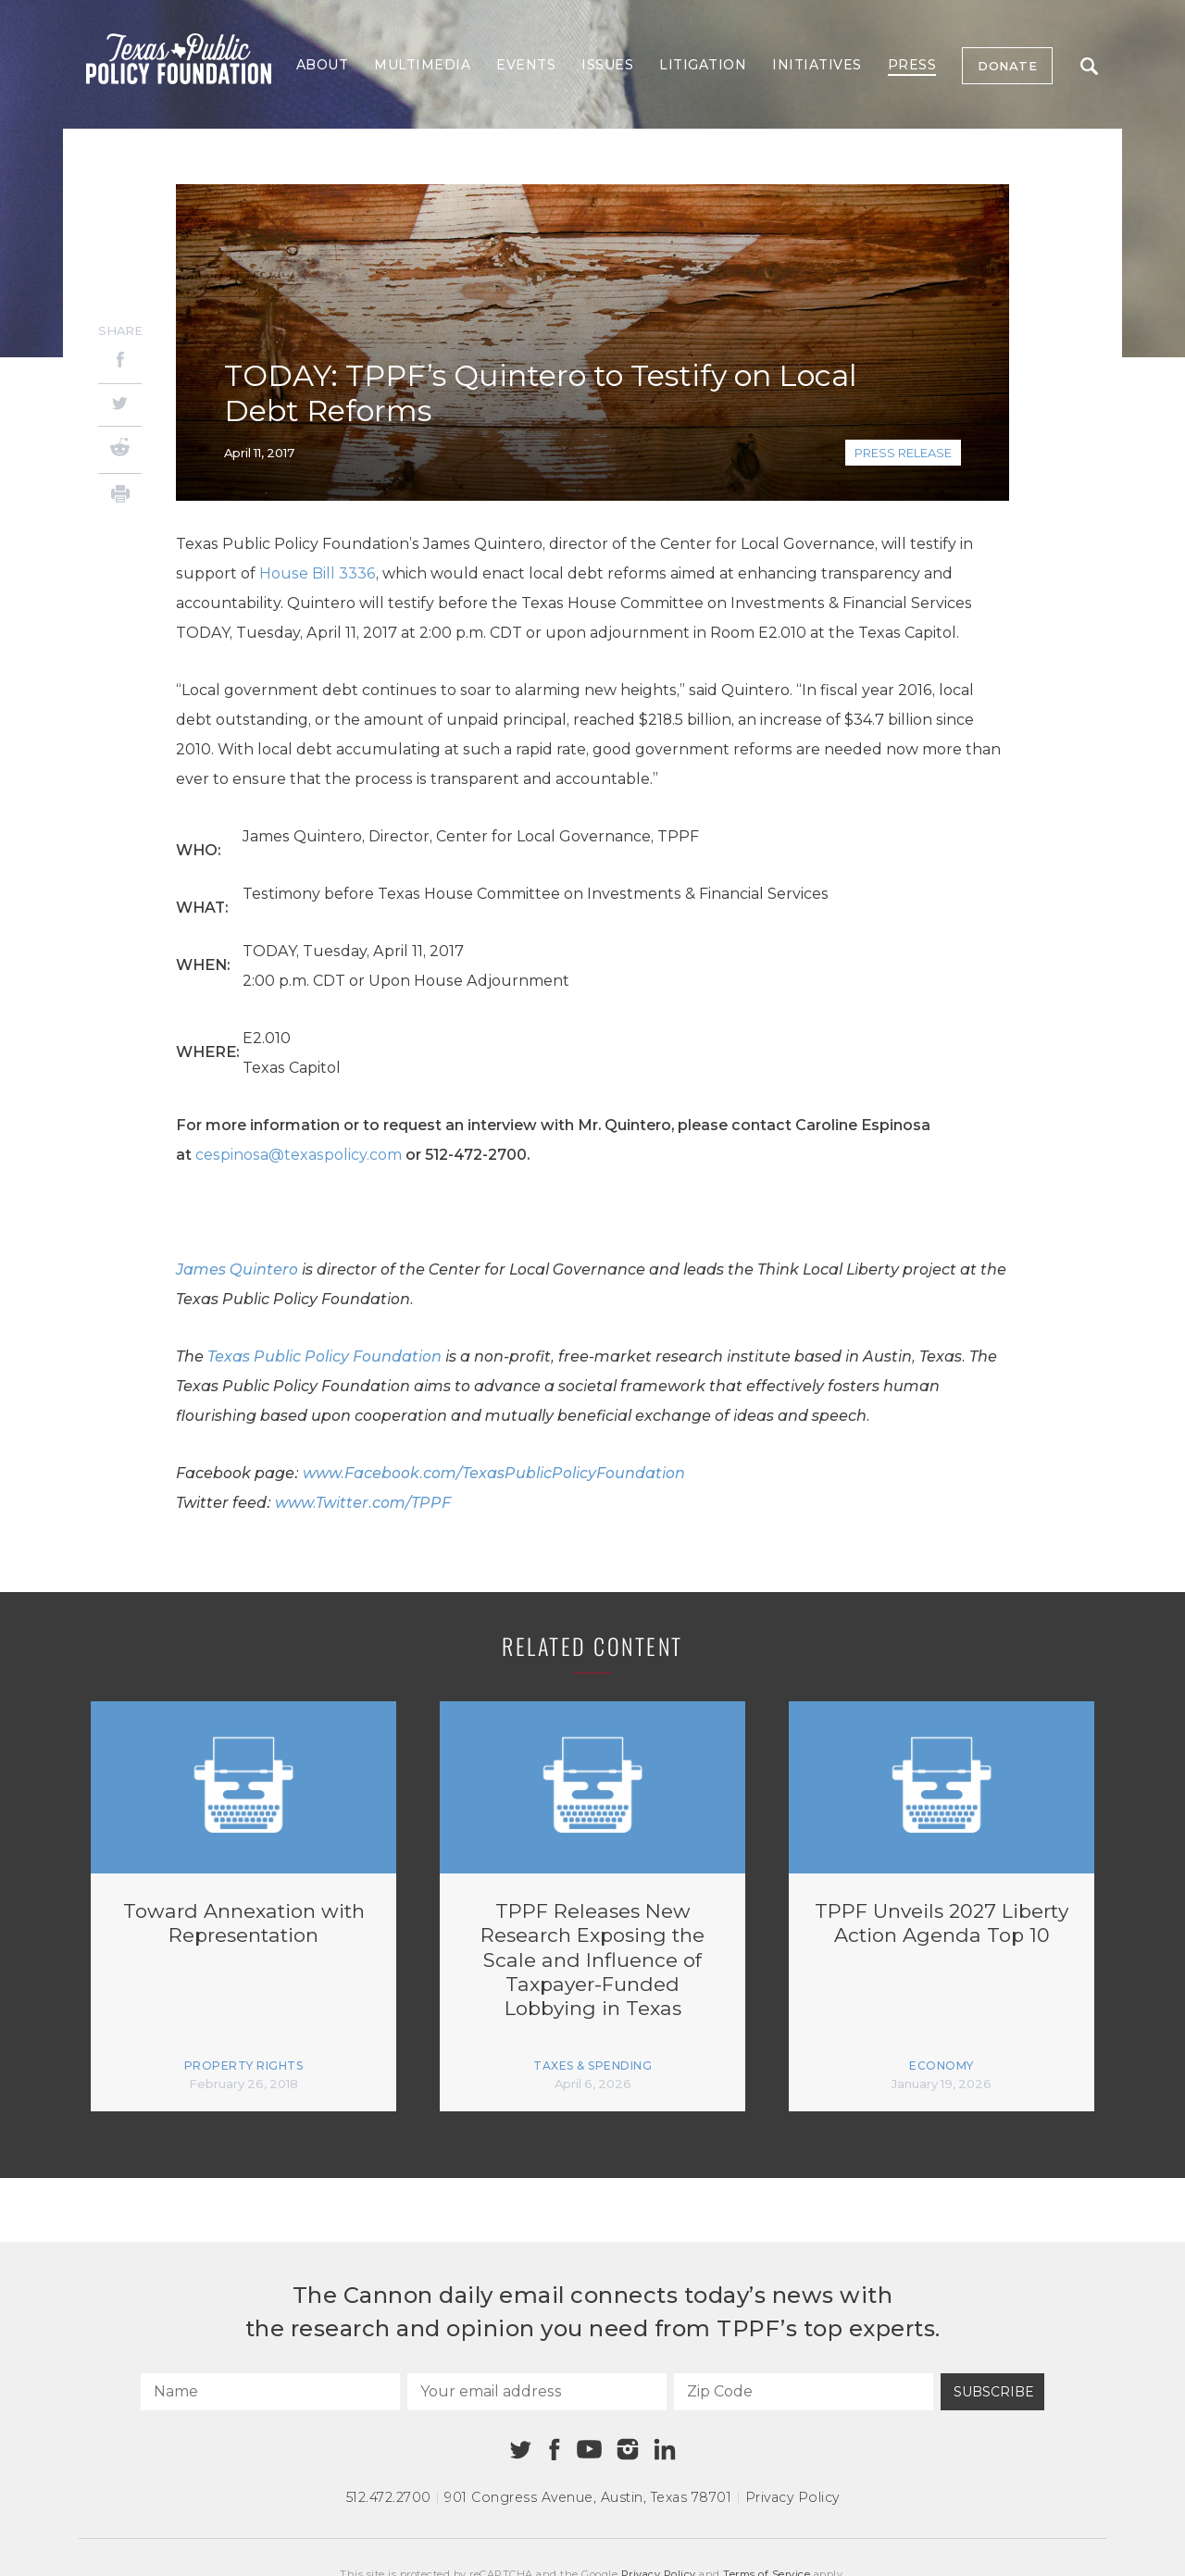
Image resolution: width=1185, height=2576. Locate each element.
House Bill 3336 (317, 573)
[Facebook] (120, 362)
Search (1089, 66)
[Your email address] (537, 2391)
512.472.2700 (388, 2497)
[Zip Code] (803, 2391)
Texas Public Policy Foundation (324, 1356)
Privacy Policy (792, 2497)
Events (525, 64)
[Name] (270, 2391)
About (322, 64)
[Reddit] (120, 450)
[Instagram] (628, 2449)
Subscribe (994, 2391)
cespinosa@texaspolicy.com (298, 1155)
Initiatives (817, 64)
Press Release (903, 452)
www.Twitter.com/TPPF (363, 1503)
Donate (1007, 65)
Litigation (702, 64)
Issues (607, 64)
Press (912, 64)
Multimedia (422, 64)
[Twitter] (120, 405)
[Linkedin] (665, 2449)
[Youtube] (589, 2450)
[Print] (120, 496)
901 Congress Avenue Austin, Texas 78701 (587, 2497)
